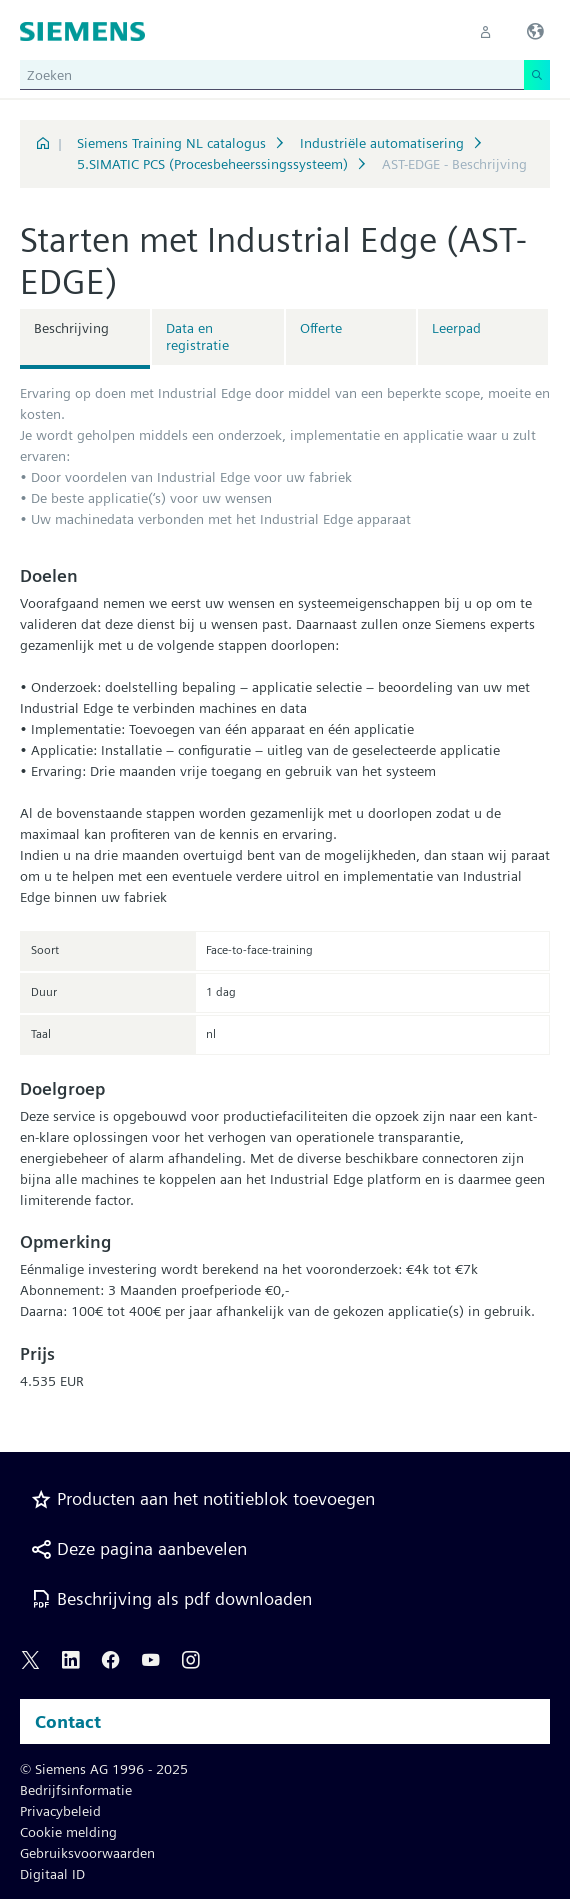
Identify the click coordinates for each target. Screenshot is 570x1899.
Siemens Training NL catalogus (171, 143)
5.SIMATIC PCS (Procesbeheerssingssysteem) (212, 164)
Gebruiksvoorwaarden (87, 1853)
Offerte (321, 328)
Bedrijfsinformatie (76, 1790)
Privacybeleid (60, 1811)
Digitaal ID (52, 1874)
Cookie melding (68, 1832)
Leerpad (456, 328)
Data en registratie (197, 336)
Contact (68, 1721)
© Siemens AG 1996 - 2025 (104, 1769)
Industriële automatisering (382, 143)
